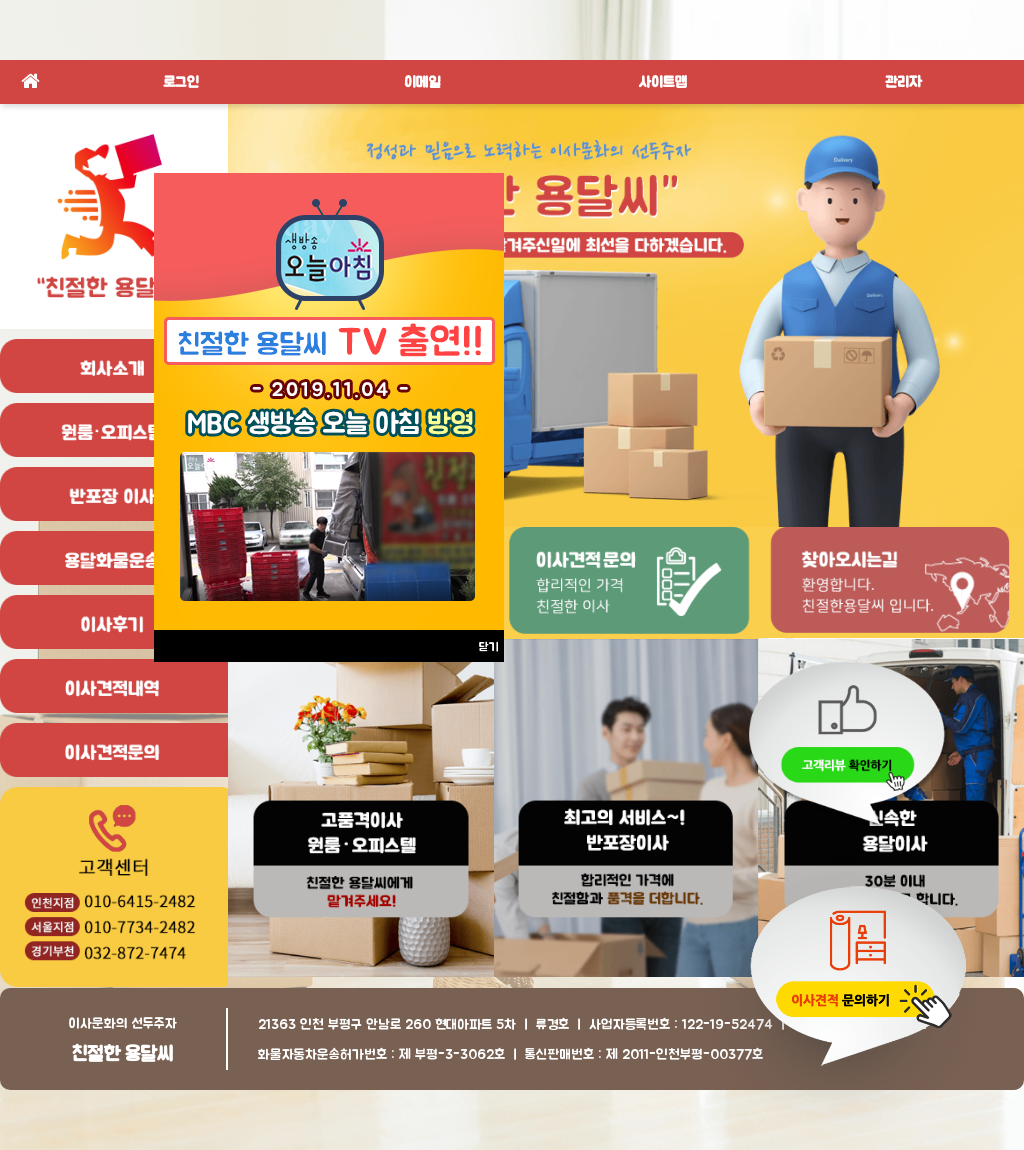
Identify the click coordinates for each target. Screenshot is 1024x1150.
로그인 (181, 81)
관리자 (903, 81)
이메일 (422, 81)
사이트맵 (663, 81)
